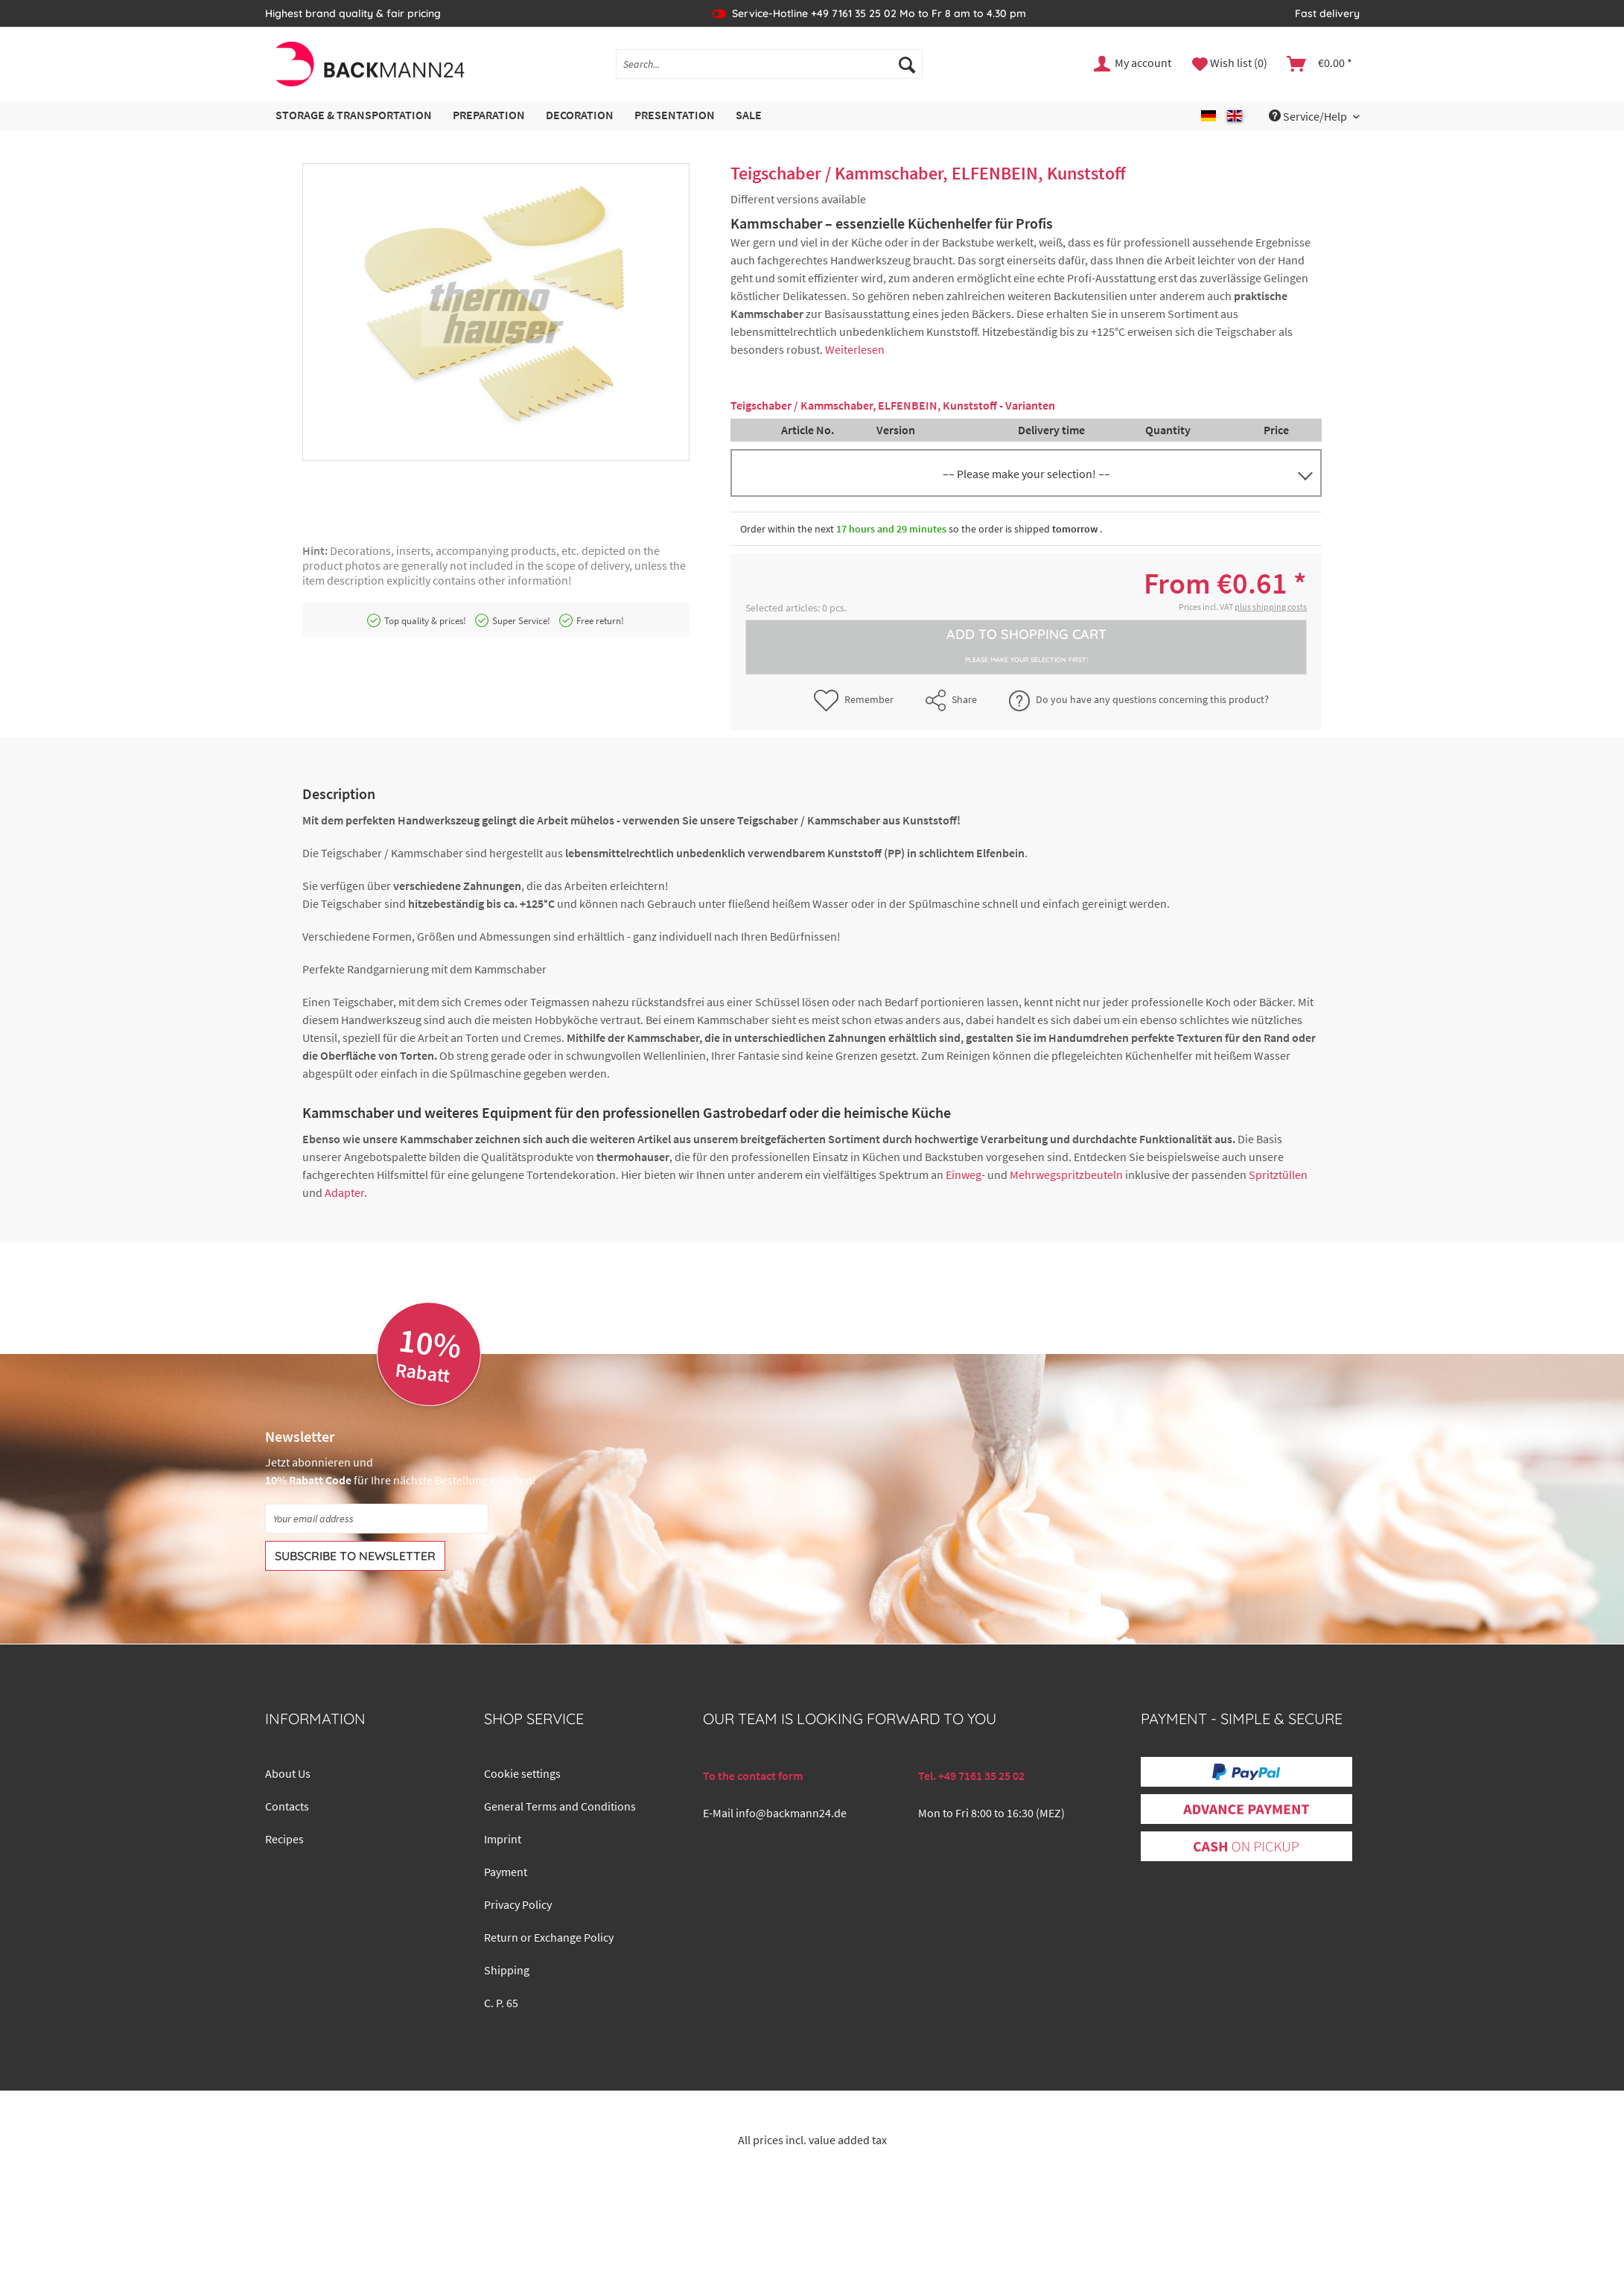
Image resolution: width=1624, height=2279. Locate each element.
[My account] (1133, 64)
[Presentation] (674, 115)
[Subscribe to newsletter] (355, 1556)
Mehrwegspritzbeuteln (1066, 1174)
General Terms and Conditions (560, 1806)
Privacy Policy (518, 1904)
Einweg (963, 1174)
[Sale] (748, 115)
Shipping (506, 1969)
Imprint (502, 1838)
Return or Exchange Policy (549, 1937)
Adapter (344, 1192)
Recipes (284, 1838)
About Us (288, 1773)
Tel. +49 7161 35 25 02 (971, 1775)
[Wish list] (1230, 64)
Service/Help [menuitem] (1309, 116)
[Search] (907, 64)
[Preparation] (488, 115)
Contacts (287, 1806)
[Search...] (769, 64)
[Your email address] (376, 1518)
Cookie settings (522, 1773)
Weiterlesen (855, 349)
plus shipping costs (1271, 606)
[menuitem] (769, 70)
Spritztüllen (1278, 1174)
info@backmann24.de (791, 1812)
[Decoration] (579, 115)
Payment (505, 1871)
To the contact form (753, 1775)
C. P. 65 (501, 2002)
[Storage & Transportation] (353, 115)
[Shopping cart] (1320, 64)
